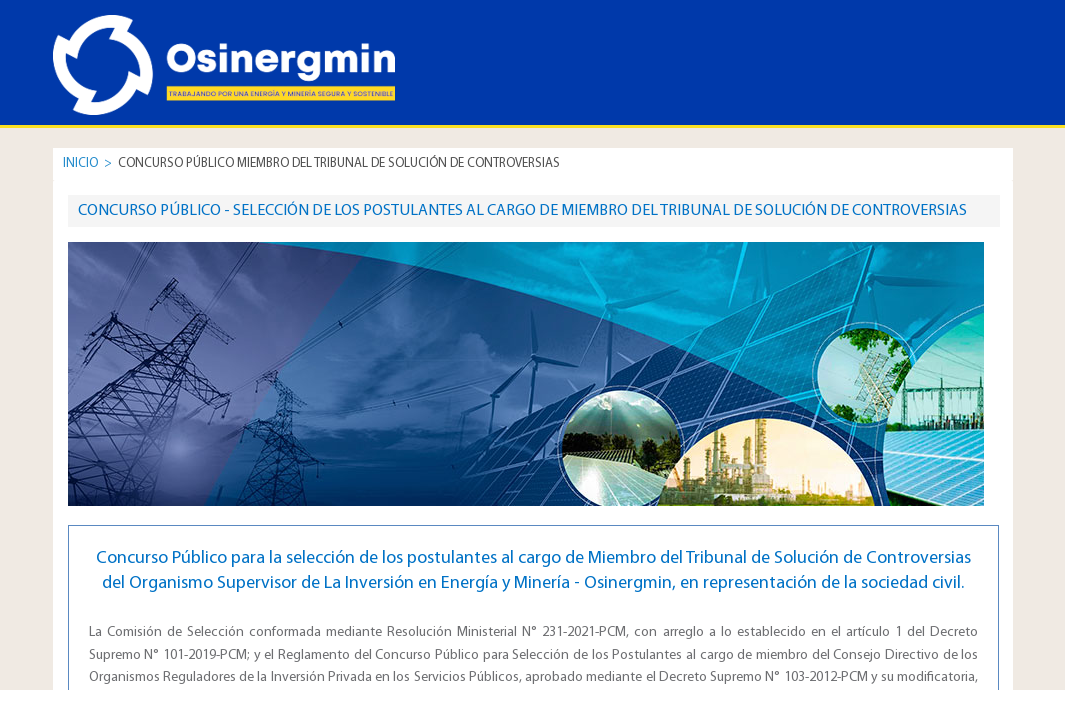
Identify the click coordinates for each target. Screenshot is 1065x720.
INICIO (80, 163)
